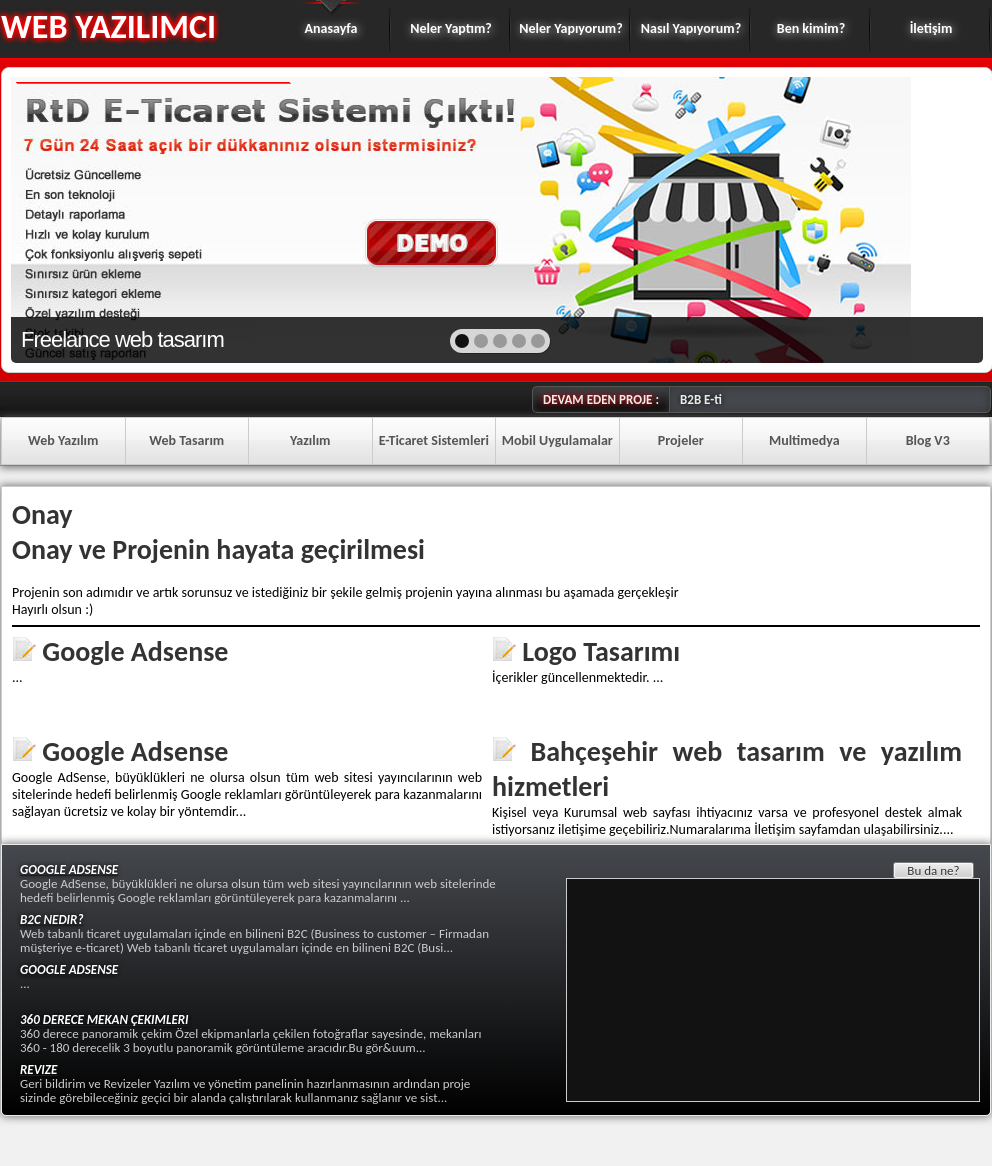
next (924, 218)
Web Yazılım (63, 440)
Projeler (681, 440)
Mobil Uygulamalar (557, 440)
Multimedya (804, 440)
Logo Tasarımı (601, 651)
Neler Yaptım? (451, 28)
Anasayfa (331, 28)
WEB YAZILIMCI (108, 26)
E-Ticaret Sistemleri (434, 440)
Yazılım (310, 440)
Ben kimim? (811, 28)
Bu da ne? (933, 870)
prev (69, 218)
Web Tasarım (186, 440)
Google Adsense (135, 651)
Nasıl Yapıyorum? (691, 28)
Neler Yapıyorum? (570, 28)
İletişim (931, 28)
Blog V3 (928, 440)
